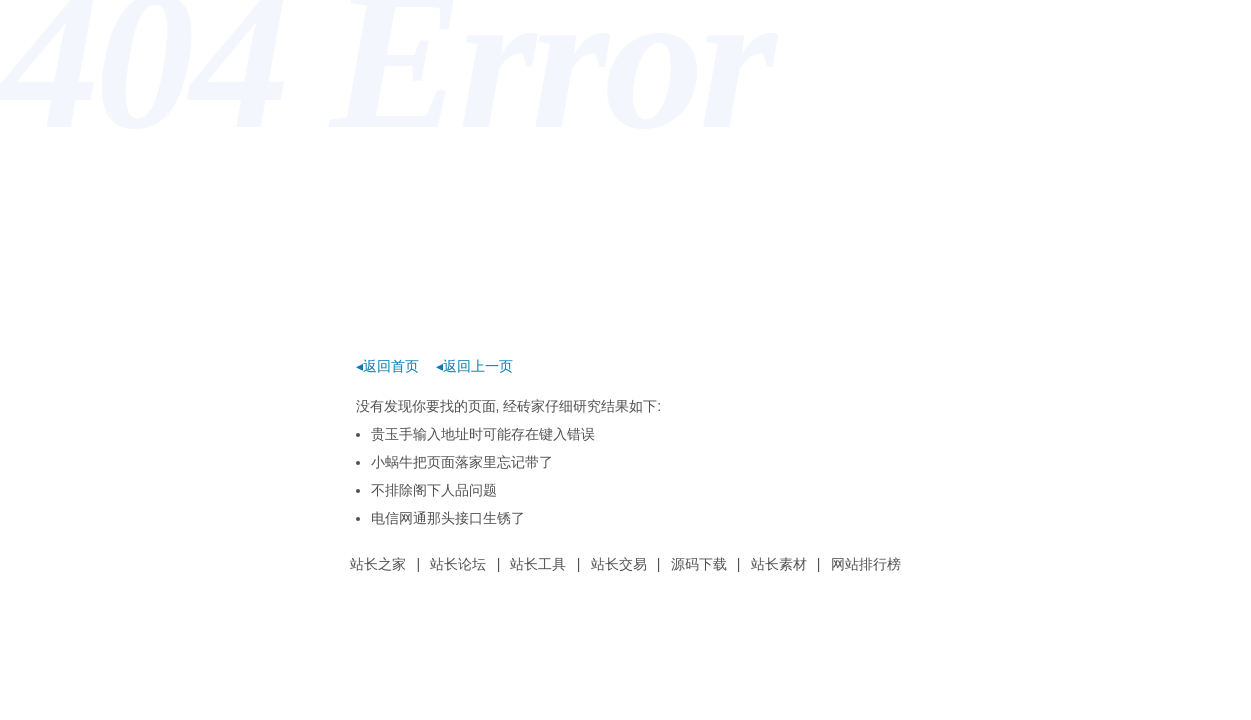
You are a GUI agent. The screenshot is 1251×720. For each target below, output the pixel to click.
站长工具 (538, 564)
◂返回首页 (387, 366)
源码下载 (699, 564)
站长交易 (619, 564)
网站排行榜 (866, 564)
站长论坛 (458, 564)
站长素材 (779, 564)
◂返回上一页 (474, 366)
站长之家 (378, 564)
